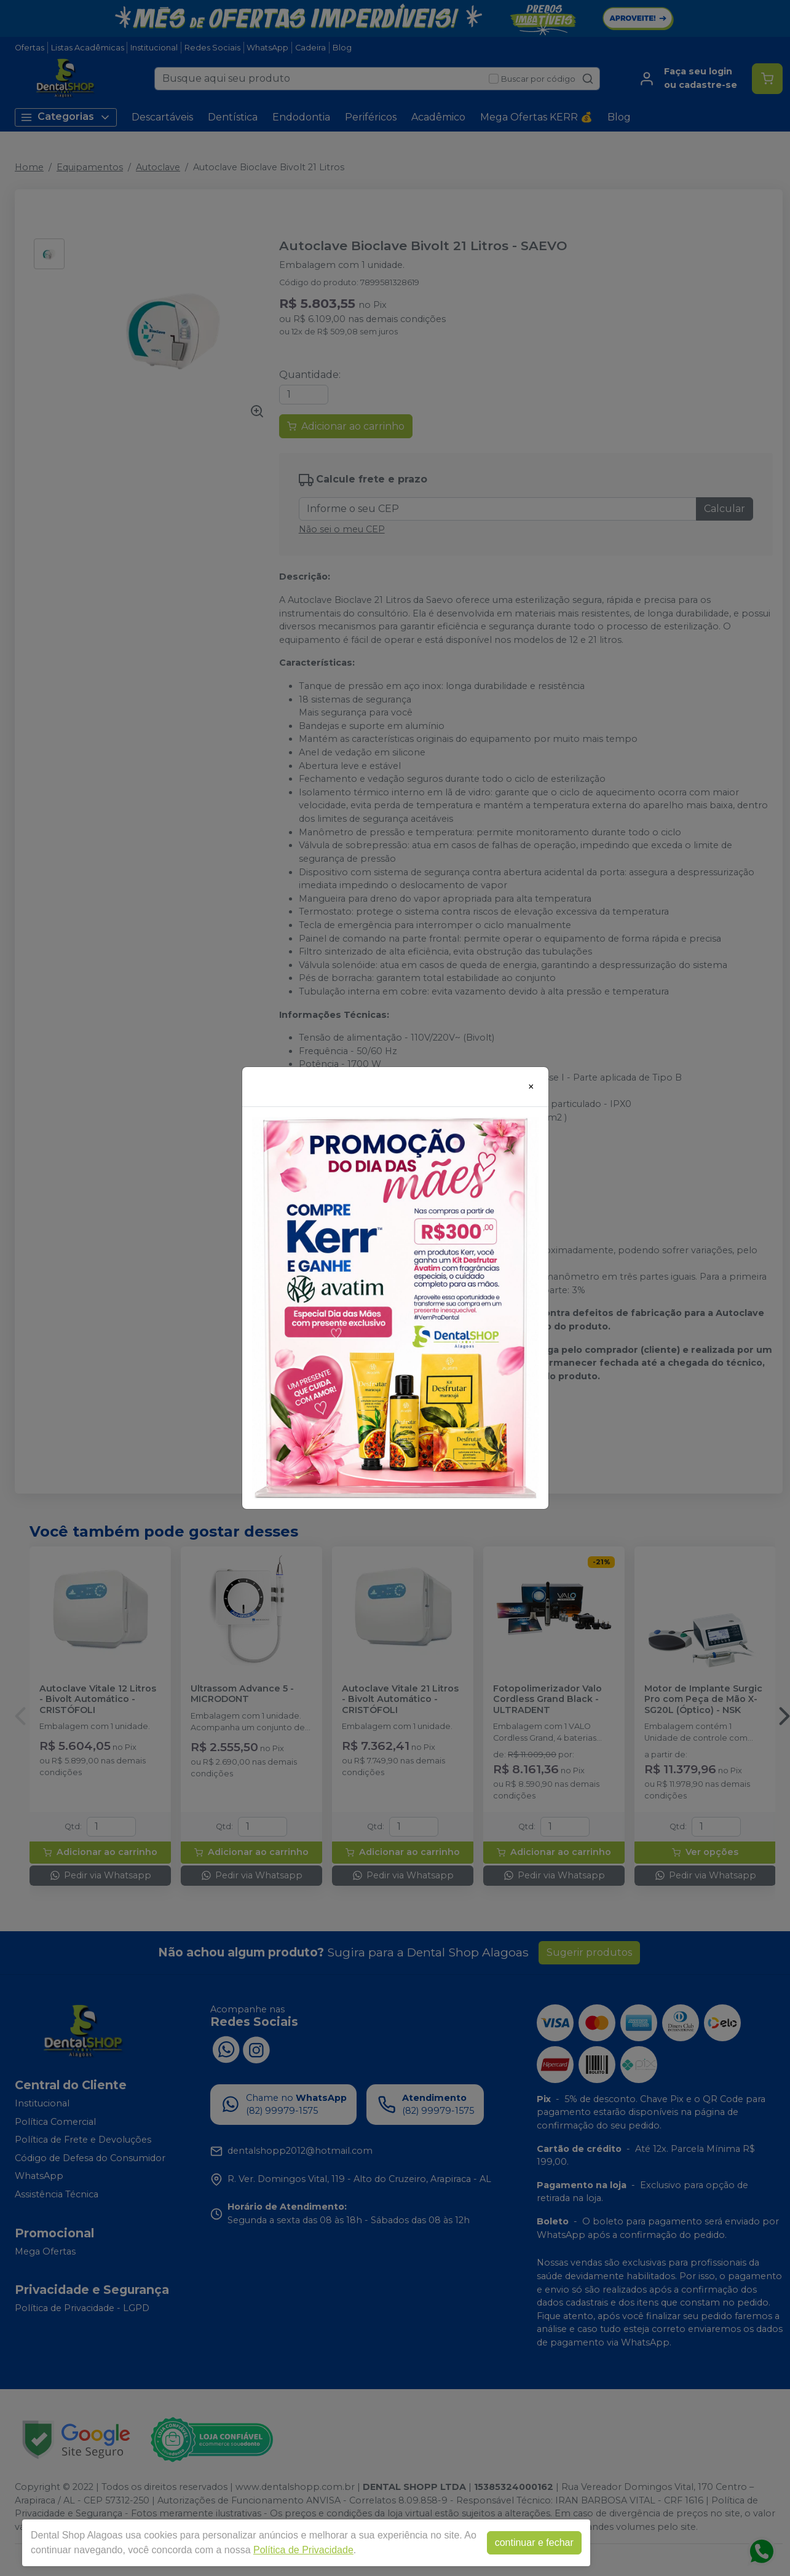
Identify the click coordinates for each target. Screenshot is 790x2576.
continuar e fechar (534, 2542)
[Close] (531, 1087)
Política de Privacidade (303, 2550)
